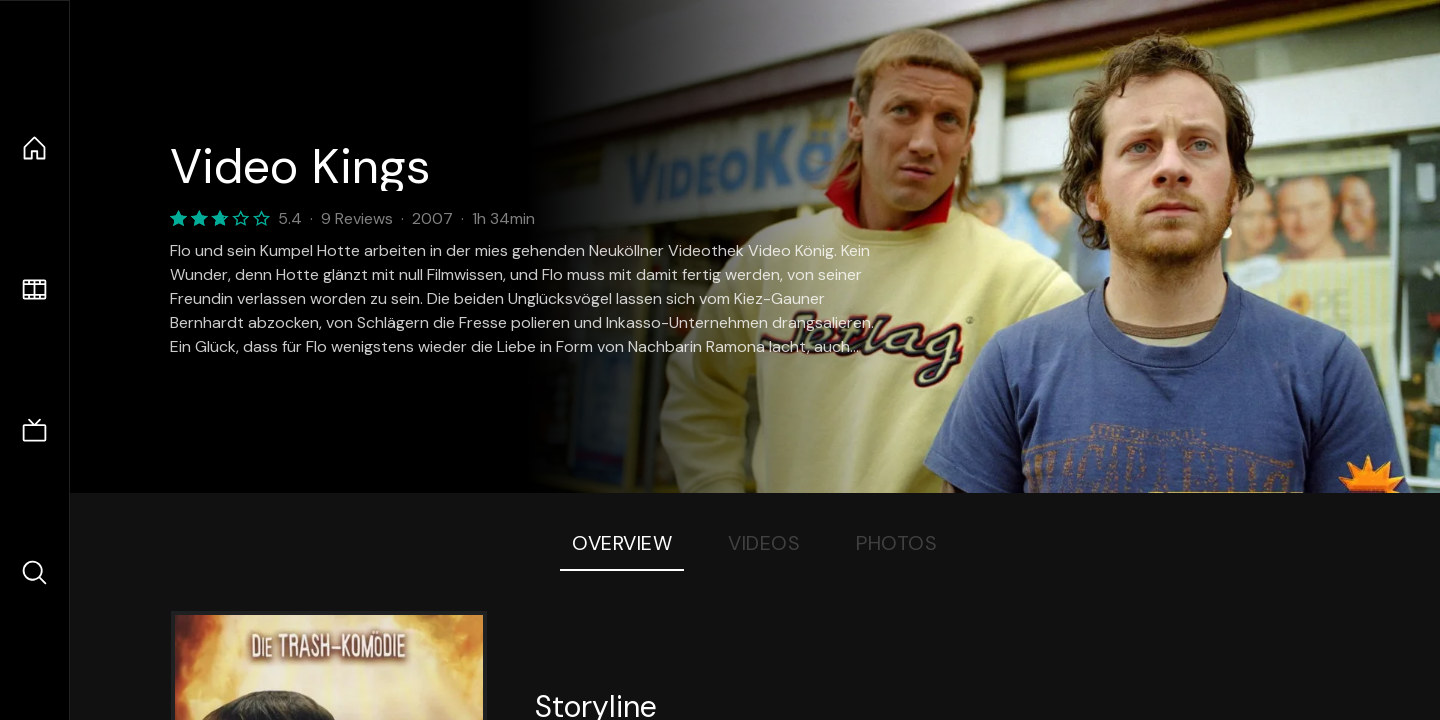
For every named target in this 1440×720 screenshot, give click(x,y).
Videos (764, 543)
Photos (896, 543)
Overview (622, 543)
